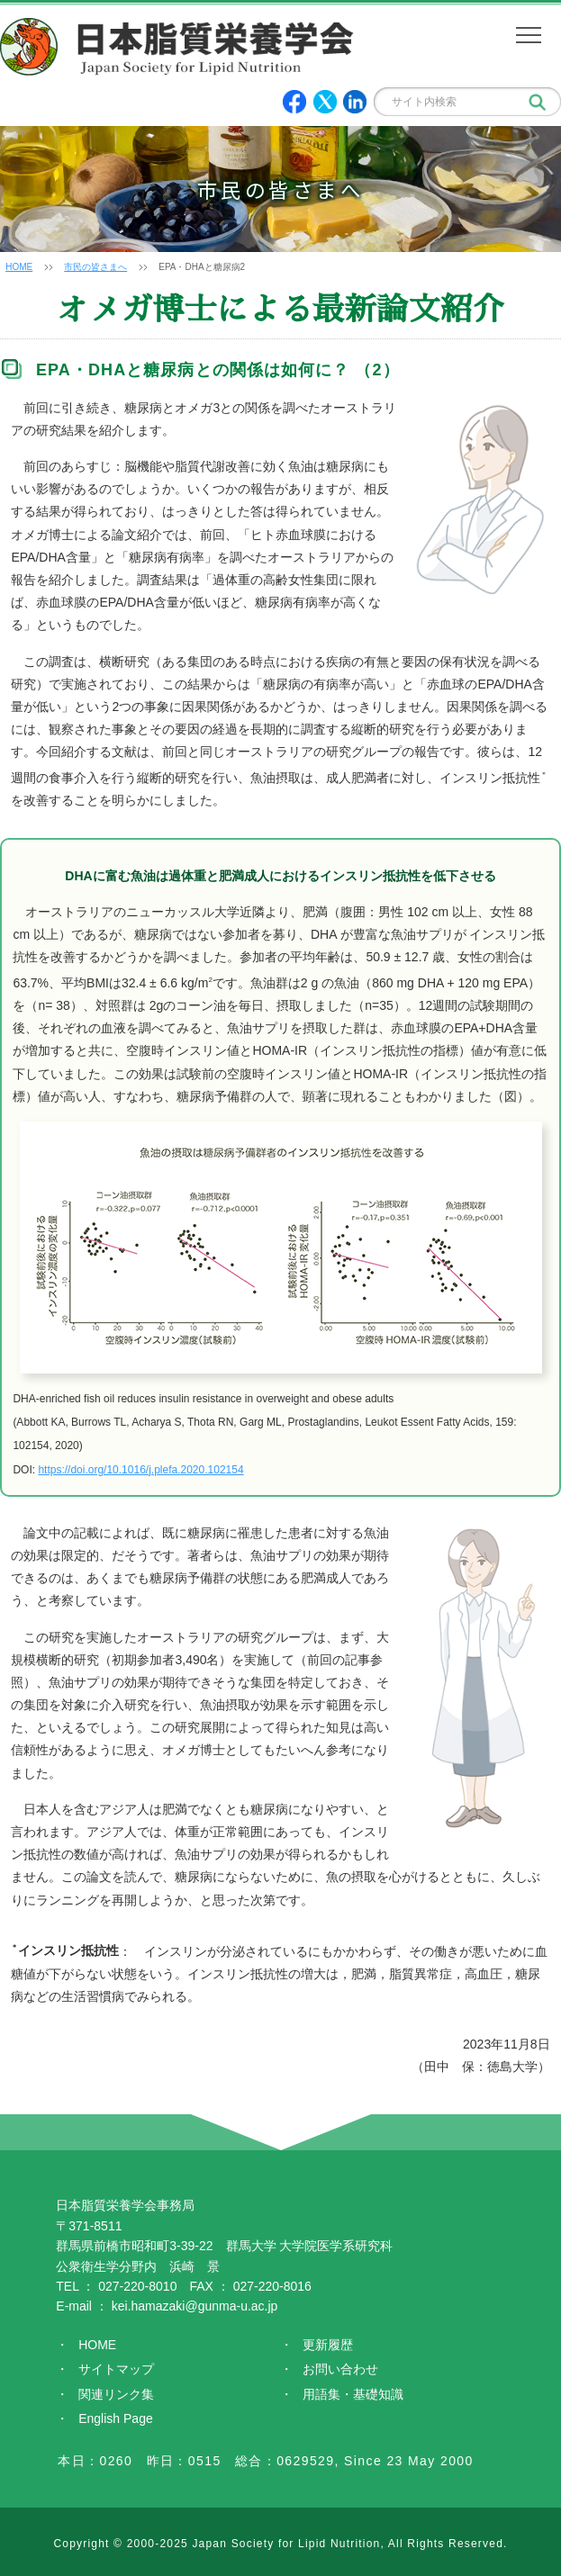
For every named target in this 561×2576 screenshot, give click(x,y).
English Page (115, 2418)
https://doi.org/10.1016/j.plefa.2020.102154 (140, 1470)
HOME (18, 267)
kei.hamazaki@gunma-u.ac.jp (195, 2306)
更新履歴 (328, 2344)
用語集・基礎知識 (353, 2394)
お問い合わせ (340, 2369)
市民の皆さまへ (95, 267)
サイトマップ (116, 2369)
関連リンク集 (116, 2394)
